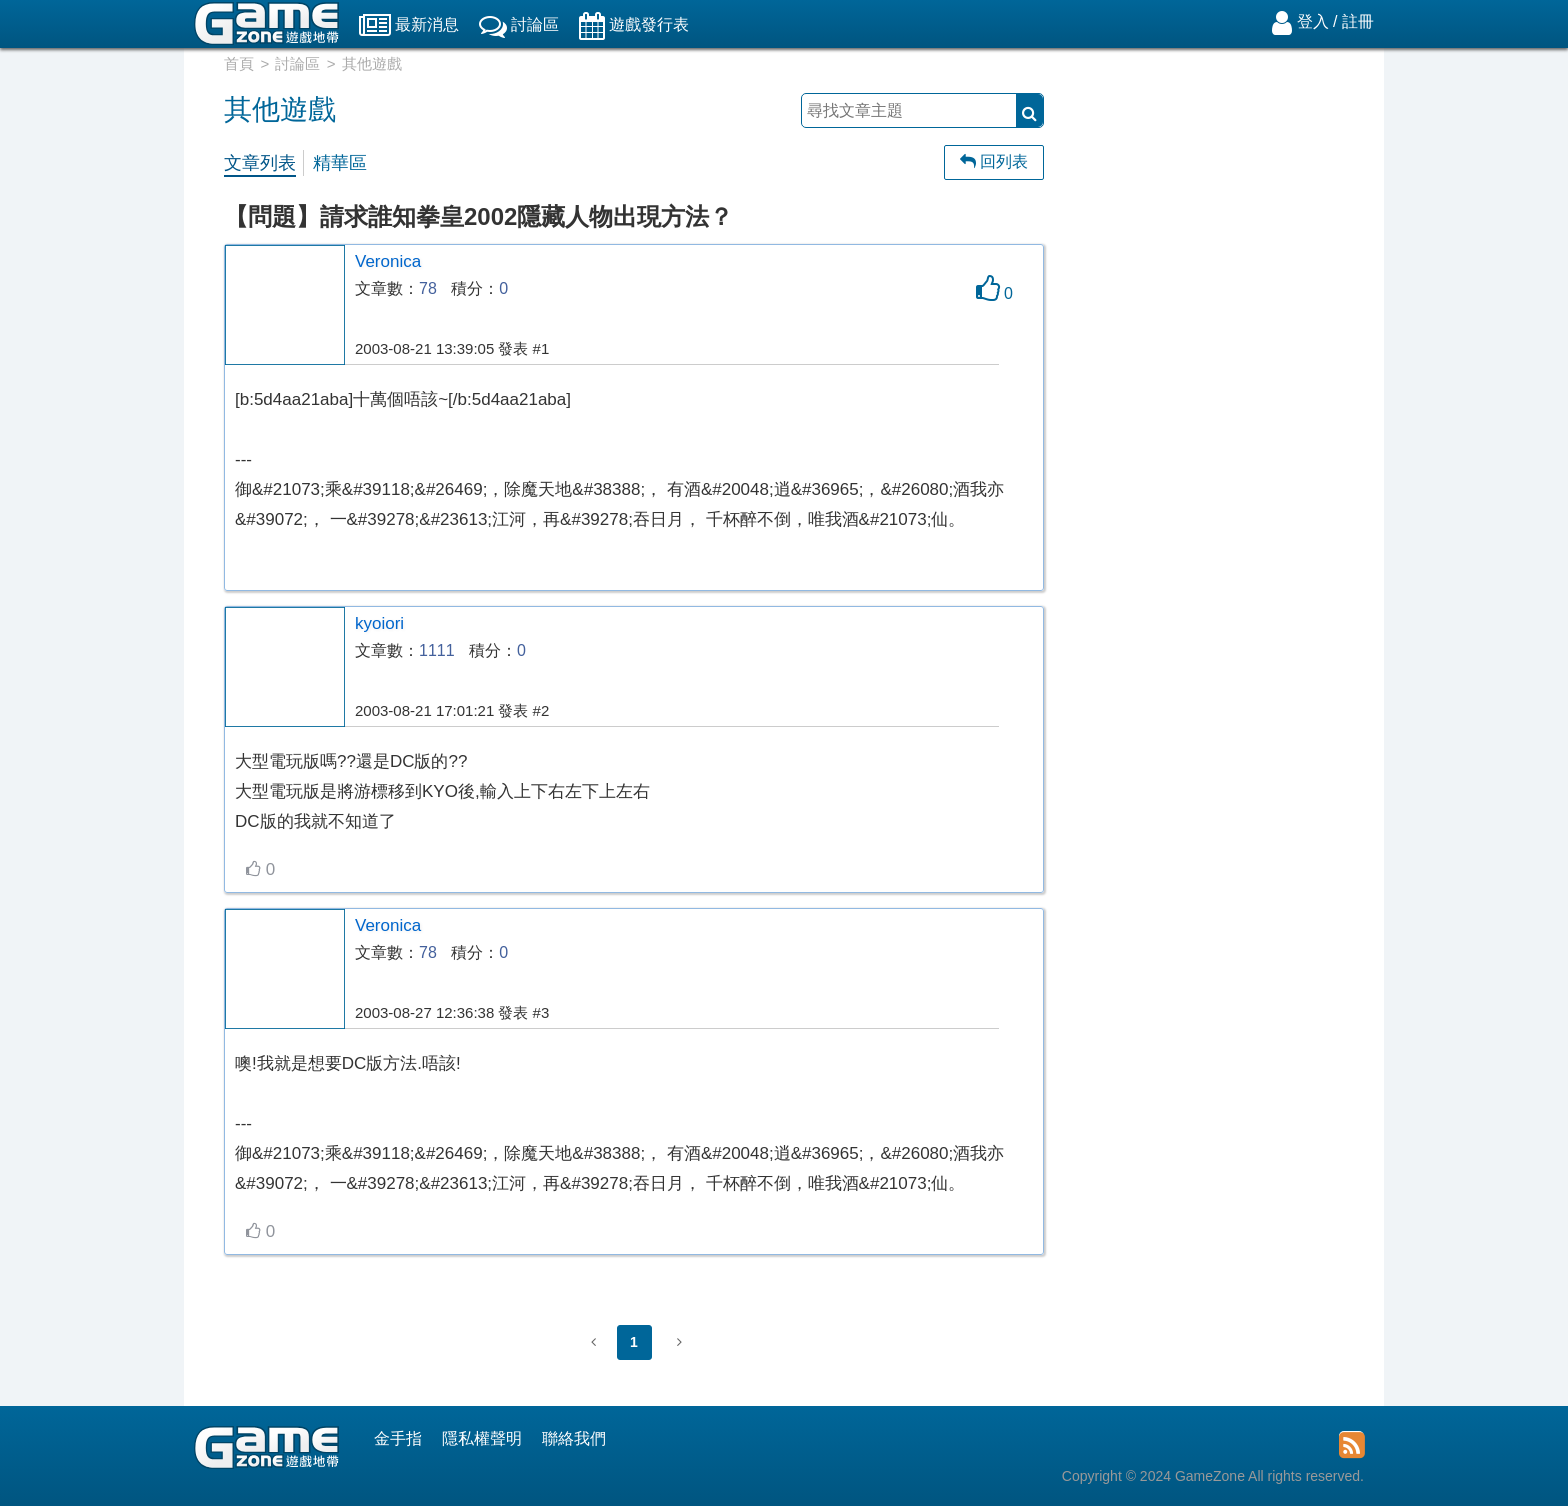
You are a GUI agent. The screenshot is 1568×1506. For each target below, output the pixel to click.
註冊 (1358, 21)
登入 (1313, 21)
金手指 (398, 1438)
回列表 (994, 161)
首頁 (239, 63)
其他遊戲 (372, 63)
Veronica (388, 261)
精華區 (340, 163)
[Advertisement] (1224, 385)
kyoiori (379, 623)
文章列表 (260, 163)
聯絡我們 (574, 1438)
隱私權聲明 (482, 1438)
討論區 (297, 63)
